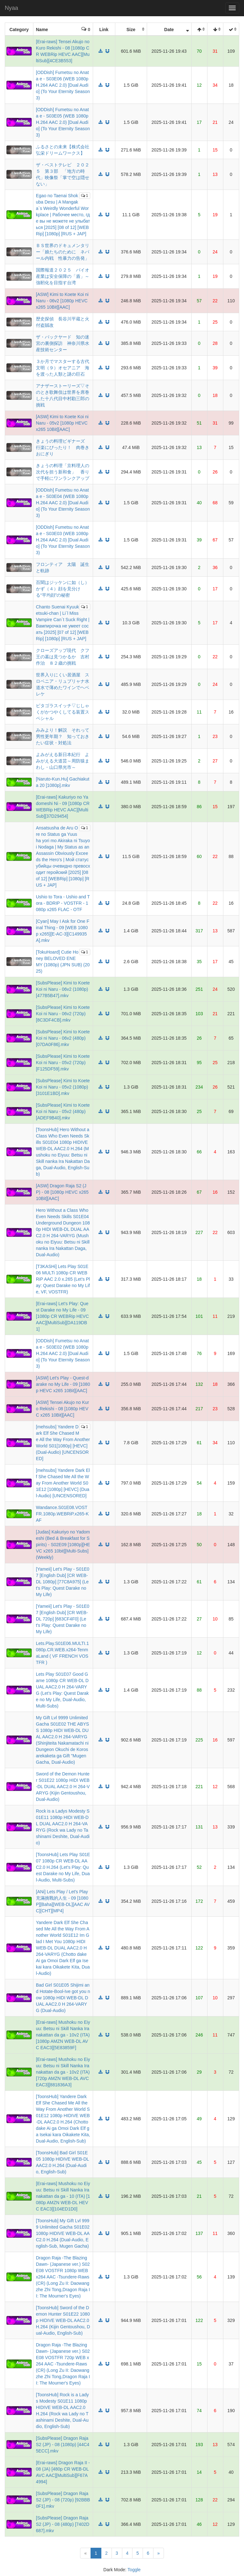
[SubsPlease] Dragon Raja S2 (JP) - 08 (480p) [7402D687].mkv (62, 2524)
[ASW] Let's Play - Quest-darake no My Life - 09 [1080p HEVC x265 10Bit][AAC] (63, 1384)
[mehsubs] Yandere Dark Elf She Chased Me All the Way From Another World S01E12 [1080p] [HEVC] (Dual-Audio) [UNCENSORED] (63, 1483)
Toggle (133, 2569)
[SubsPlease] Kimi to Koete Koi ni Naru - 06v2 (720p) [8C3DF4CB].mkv (63, 1014)
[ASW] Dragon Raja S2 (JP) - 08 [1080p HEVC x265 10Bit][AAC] (62, 1192)
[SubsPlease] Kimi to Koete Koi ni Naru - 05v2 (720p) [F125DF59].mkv (63, 1062)
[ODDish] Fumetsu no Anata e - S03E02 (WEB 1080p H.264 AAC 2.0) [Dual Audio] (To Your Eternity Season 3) (63, 1353)
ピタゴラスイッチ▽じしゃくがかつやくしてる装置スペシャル (62, 712)
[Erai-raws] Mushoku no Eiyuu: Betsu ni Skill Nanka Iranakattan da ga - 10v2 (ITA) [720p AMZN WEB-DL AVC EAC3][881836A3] (63, 2072)
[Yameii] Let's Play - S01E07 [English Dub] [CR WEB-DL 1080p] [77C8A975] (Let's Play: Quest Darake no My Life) (62, 1581)
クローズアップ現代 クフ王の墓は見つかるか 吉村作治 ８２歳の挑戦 (62, 657)
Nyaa (11, 8)
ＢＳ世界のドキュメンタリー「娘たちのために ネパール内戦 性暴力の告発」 (62, 252)
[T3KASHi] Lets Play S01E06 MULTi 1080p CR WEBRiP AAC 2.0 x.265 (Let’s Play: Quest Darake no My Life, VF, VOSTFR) (63, 1279)
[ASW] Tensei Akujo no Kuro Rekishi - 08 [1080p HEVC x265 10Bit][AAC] (62, 1409)
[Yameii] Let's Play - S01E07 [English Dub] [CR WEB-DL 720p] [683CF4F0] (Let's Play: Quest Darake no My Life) (62, 1619)
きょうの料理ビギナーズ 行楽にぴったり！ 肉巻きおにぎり (62, 447)
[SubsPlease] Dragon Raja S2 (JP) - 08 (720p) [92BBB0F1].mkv (63, 2500)
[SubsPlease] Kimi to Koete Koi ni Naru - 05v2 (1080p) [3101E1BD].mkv (63, 1087)
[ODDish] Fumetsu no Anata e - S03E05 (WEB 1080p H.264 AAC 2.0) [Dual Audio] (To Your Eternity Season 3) (63, 122)
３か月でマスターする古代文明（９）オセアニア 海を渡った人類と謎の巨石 (62, 368)
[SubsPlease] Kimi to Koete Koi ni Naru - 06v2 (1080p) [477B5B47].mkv (63, 989)
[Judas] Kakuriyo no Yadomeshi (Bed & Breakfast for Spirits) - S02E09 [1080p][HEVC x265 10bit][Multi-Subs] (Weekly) (63, 1544)
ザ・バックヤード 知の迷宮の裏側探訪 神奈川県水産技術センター (62, 343)
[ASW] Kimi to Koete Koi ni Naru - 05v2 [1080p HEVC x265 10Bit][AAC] (62, 423)
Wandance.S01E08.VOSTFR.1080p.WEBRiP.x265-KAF (62, 1514)
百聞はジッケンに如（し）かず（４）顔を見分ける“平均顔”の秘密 (62, 589)
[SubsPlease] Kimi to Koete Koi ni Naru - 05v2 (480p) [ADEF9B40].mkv (63, 1111)
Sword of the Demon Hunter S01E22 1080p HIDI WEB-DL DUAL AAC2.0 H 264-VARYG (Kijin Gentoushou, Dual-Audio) (63, 1786)
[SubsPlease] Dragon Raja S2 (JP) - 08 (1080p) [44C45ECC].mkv (62, 2444)
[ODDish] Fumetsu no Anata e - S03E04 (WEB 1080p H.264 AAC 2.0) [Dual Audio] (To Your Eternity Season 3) (63, 502)
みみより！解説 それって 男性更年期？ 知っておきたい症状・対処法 (65, 736)
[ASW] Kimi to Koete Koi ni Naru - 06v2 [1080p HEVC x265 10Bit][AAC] (62, 301)
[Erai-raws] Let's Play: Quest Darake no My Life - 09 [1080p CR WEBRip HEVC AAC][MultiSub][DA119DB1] (62, 1316)
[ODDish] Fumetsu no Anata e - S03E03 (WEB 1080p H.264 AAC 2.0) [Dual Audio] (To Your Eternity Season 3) (63, 540)
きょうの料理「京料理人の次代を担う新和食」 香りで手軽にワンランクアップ (62, 472)
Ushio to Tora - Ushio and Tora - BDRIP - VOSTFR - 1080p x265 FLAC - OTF (63, 903)
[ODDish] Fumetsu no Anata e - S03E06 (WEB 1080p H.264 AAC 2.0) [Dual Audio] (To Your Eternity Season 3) (63, 85)
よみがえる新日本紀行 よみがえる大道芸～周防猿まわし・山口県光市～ (62, 761)
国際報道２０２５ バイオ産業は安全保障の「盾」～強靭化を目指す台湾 (62, 276)
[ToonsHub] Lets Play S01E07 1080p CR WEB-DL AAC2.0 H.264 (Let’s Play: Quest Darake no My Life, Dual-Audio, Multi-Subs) (63, 1867)
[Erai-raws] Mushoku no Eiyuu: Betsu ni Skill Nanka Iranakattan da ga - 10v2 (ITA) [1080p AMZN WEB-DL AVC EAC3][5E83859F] (63, 2035)
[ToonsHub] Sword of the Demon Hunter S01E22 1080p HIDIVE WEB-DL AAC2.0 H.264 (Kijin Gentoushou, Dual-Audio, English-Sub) (63, 2320)
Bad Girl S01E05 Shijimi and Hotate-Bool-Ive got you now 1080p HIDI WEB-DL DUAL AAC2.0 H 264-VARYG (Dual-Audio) (63, 1997)
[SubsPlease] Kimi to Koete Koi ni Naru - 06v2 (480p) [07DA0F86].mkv (63, 1038)
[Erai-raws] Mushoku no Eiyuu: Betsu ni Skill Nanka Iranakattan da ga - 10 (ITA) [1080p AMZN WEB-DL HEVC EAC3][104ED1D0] (63, 2196)
